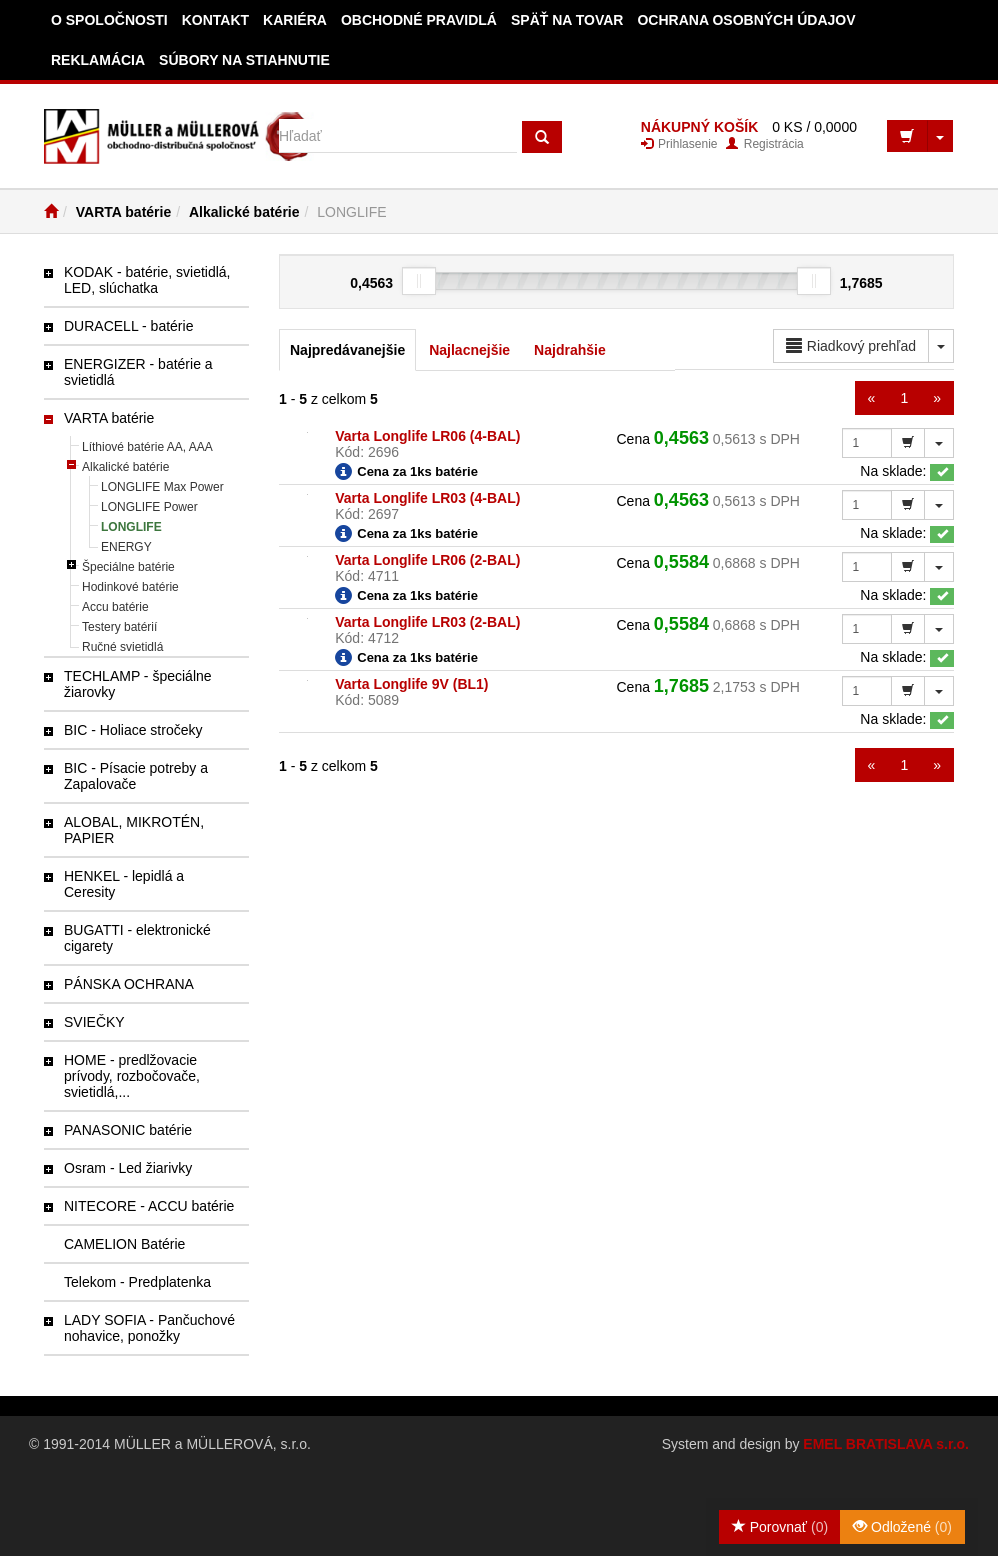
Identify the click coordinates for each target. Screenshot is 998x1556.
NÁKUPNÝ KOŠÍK (699, 127)
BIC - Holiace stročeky (133, 730)
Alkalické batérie (244, 212)
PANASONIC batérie (128, 1130)
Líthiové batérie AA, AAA (147, 447)
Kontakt (215, 20)
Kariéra (295, 20)
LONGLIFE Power (149, 507)
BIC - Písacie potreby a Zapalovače (136, 776)
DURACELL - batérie (128, 326)
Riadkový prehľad (851, 346)
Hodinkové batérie (130, 587)
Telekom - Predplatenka (137, 1282)
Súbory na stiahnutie (244, 60)
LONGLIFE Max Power (162, 487)
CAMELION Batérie (124, 1244)
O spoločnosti (109, 20)
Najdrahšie (570, 350)
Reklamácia (98, 60)
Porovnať (780, 1527)
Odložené (902, 1527)
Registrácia (764, 144)
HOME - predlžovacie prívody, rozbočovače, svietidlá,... (132, 1076)
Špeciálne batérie (128, 567)
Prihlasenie (679, 144)
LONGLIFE (131, 527)
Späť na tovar (567, 20)
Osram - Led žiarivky (128, 1168)
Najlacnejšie (469, 350)
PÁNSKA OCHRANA (129, 984)
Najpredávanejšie (347, 350)
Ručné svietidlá (122, 647)
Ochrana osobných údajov (746, 20)
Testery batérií (119, 627)
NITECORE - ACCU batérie (149, 1206)
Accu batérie (115, 607)
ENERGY (126, 547)
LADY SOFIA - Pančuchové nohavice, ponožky (149, 1328)
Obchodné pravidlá (419, 20)
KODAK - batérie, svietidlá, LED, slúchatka (147, 280)
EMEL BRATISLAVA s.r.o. (886, 1444)
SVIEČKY (94, 1022)
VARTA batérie (123, 212)
